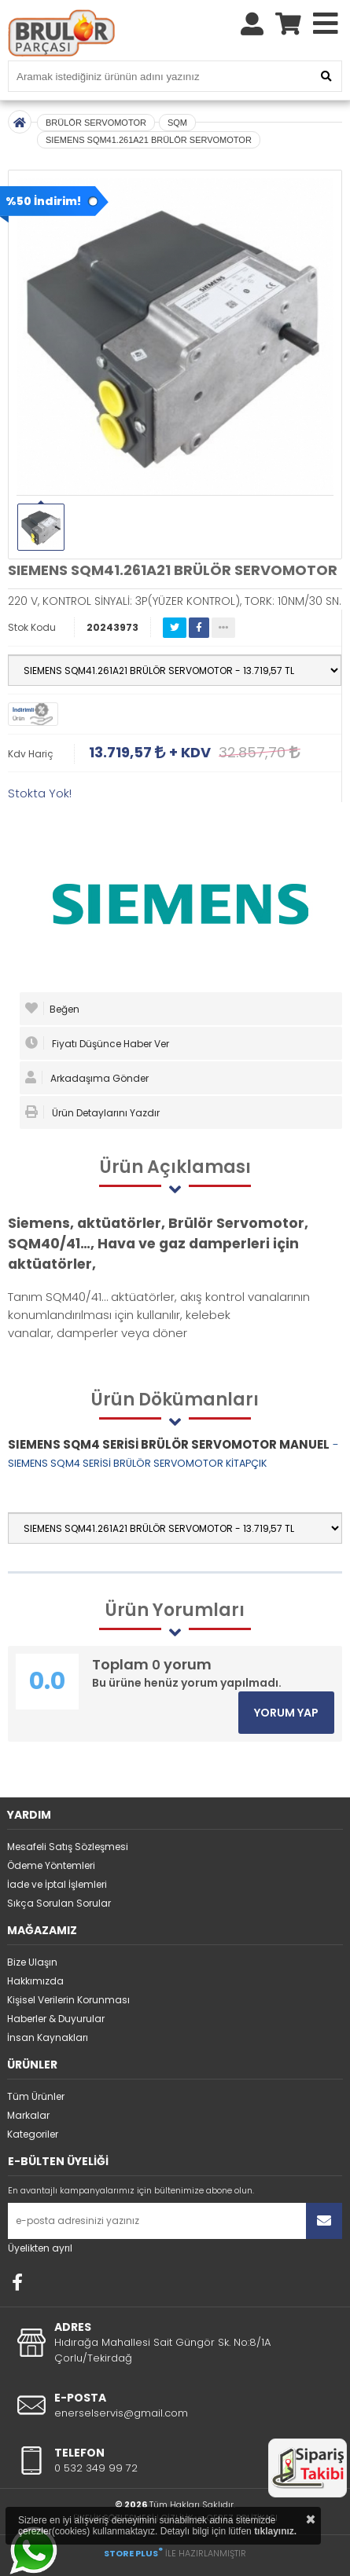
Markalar (28, 2115)
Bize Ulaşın (32, 1962)
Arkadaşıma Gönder (87, 1078)
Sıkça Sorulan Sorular (59, 1903)
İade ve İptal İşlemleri (57, 1884)
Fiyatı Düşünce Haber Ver (97, 1043)
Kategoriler (32, 2134)
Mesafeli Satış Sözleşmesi (67, 1846)
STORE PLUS (133, 2553)
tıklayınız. (275, 2531)
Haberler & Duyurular (56, 2018)
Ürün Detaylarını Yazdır (92, 1112)
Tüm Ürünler (35, 2096)
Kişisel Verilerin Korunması (68, 1999)
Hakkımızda (35, 1981)
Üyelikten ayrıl (40, 2248)
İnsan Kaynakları (47, 2037)
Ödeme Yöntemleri (51, 1865)
